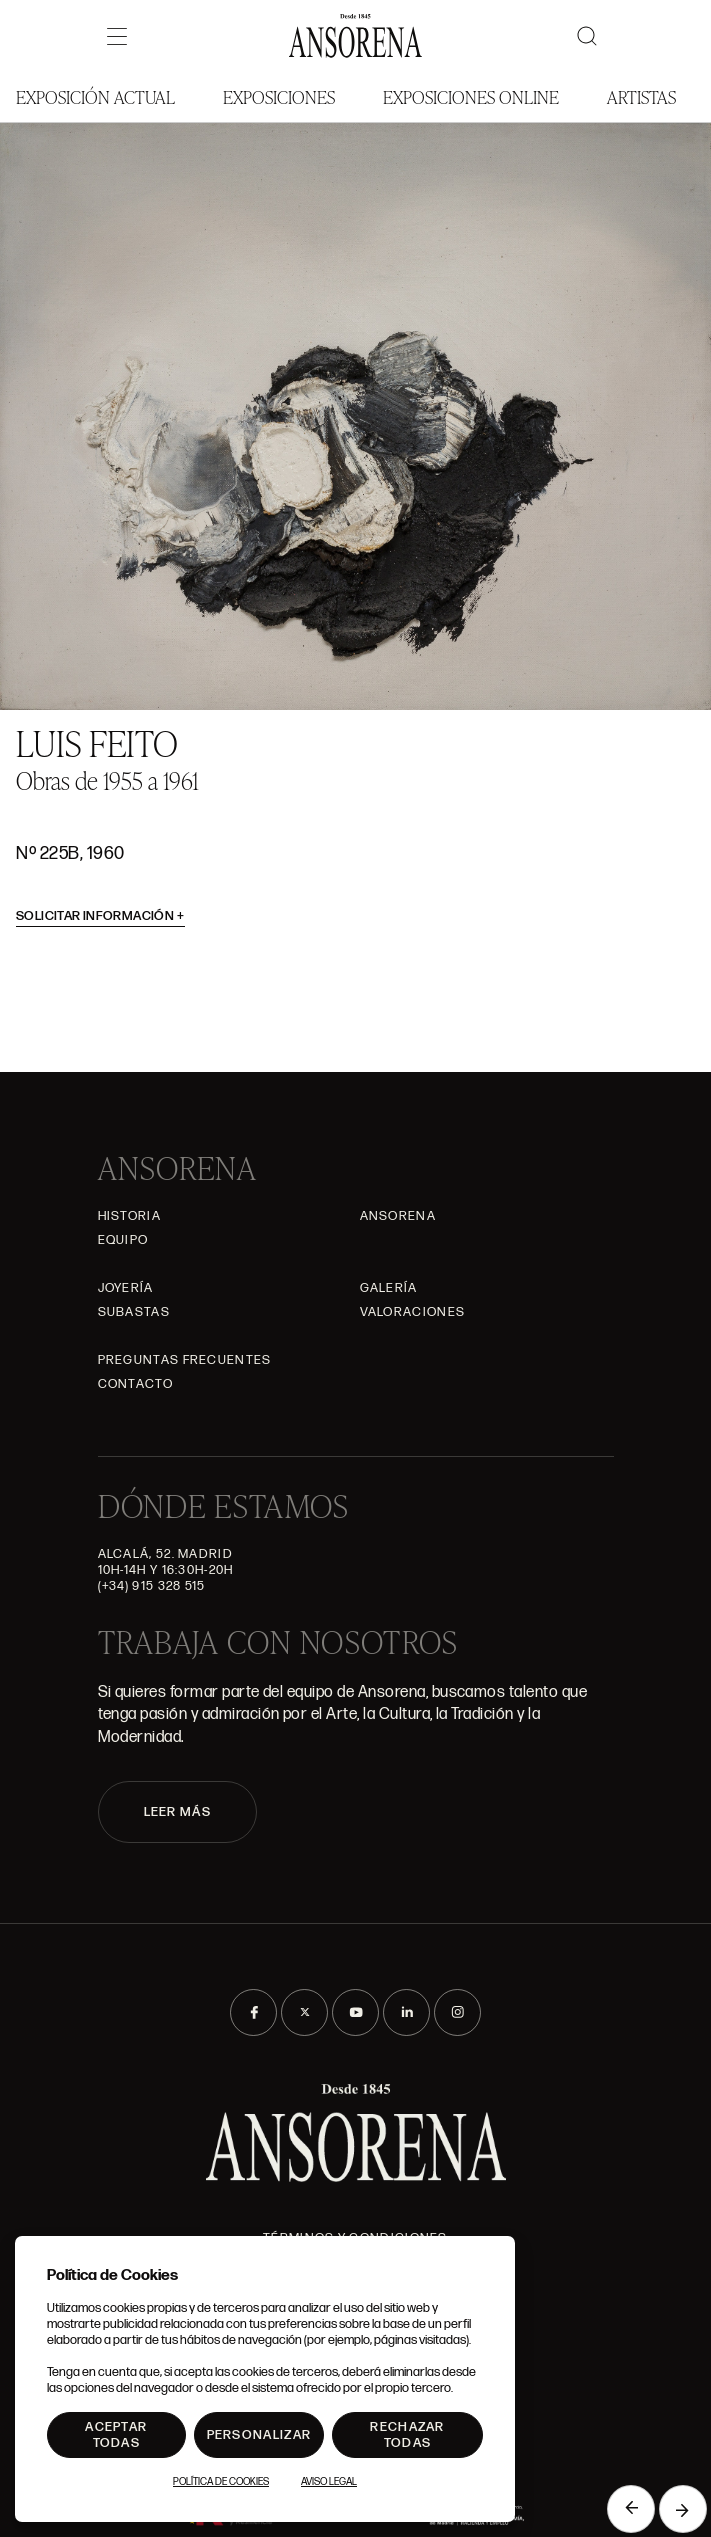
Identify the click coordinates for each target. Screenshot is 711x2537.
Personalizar (259, 2435)
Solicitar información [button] (100, 916)
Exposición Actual (95, 96)
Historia (129, 1216)
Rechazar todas (407, 2435)
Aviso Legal (329, 2482)
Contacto (135, 1384)
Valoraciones (413, 1312)
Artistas (641, 96)
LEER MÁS (177, 1812)
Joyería (126, 1288)
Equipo (123, 1240)
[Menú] (117, 36)
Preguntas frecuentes (185, 1360)
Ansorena (398, 1216)
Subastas (134, 1312)
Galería (389, 1288)
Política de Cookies (221, 2482)
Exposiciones (279, 96)
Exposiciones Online (471, 96)
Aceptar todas (116, 2435)
